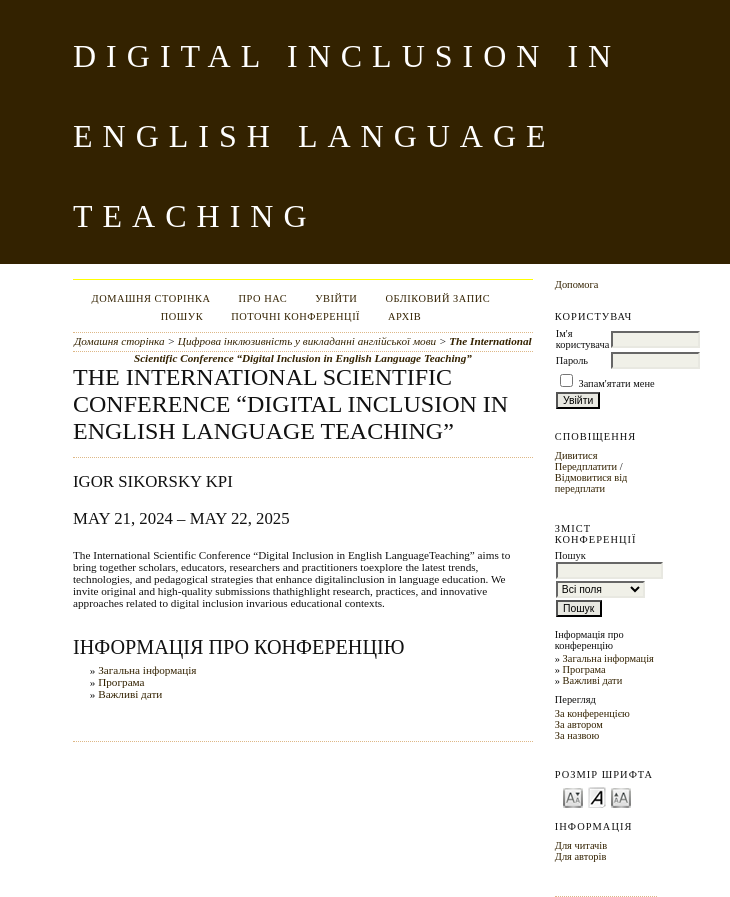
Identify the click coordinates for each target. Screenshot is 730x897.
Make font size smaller (573, 796)
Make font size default (597, 796)
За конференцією (592, 713)
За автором (579, 724)
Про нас (263, 298)
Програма (584, 669)
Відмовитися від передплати (591, 483)
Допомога (577, 284)
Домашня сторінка (151, 298)
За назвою (577, 735)
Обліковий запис (437, 298)
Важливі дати (593, 680)
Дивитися (576, 455)
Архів (404, 316)
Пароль (572, 360)
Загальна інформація (608, 658)
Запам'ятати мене (616, 383)
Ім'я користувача (582, 339)
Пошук (182, 316)
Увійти (336, 298)
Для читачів (581, 845)
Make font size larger (621, 796)
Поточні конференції (295, 316)
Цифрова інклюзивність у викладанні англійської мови (307, 341)
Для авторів (581, 856)
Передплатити (586, 466)
